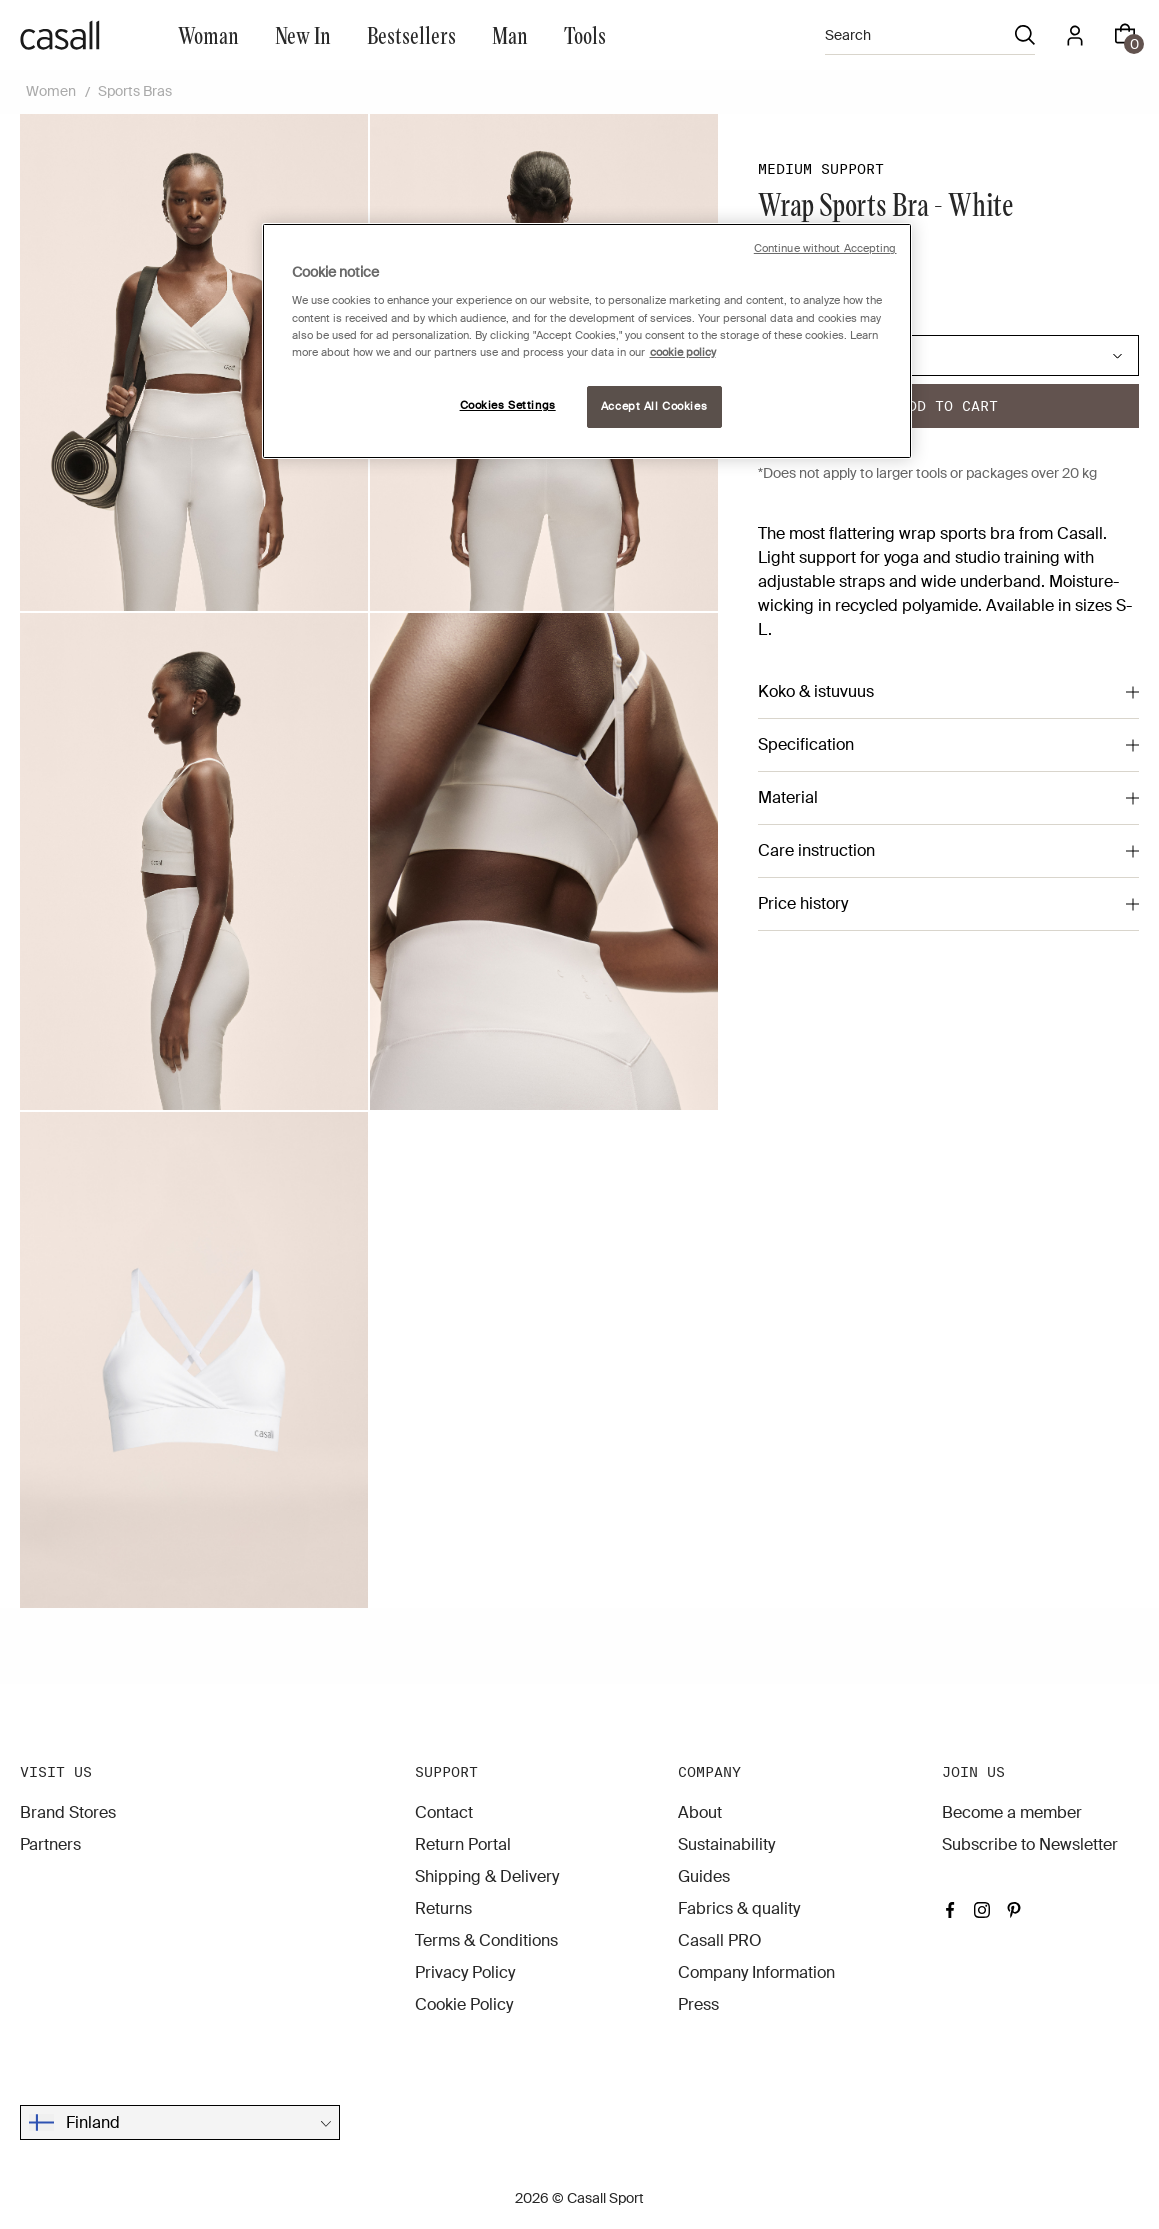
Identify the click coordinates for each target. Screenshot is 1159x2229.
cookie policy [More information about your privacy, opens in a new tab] (683, 352)
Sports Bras (135, 91)
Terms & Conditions (486, 1940)
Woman (208, 34)
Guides (704, 1876)
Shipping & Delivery (487, 1876)
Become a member (1012, 1812)
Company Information (756, 1972)
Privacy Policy (465, 1972)
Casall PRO (720, 1940)
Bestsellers (411, 34)
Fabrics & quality (739, 1908)
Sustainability (726, 1844)
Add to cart (948, 406)
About (700, 1812)
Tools (585, 34)
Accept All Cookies (654, 406)
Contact (444, 1812)
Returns (443, 1908)
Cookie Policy (464, 2004)
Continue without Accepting (825, 248)
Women (51, 91)
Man (510, 34)
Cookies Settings (508, 405)
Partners (50, 1844)
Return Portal (463, 1844)
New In (303, 34)
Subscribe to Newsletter (1030, 1844)
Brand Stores (68, 1812)
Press (698, 2004)
